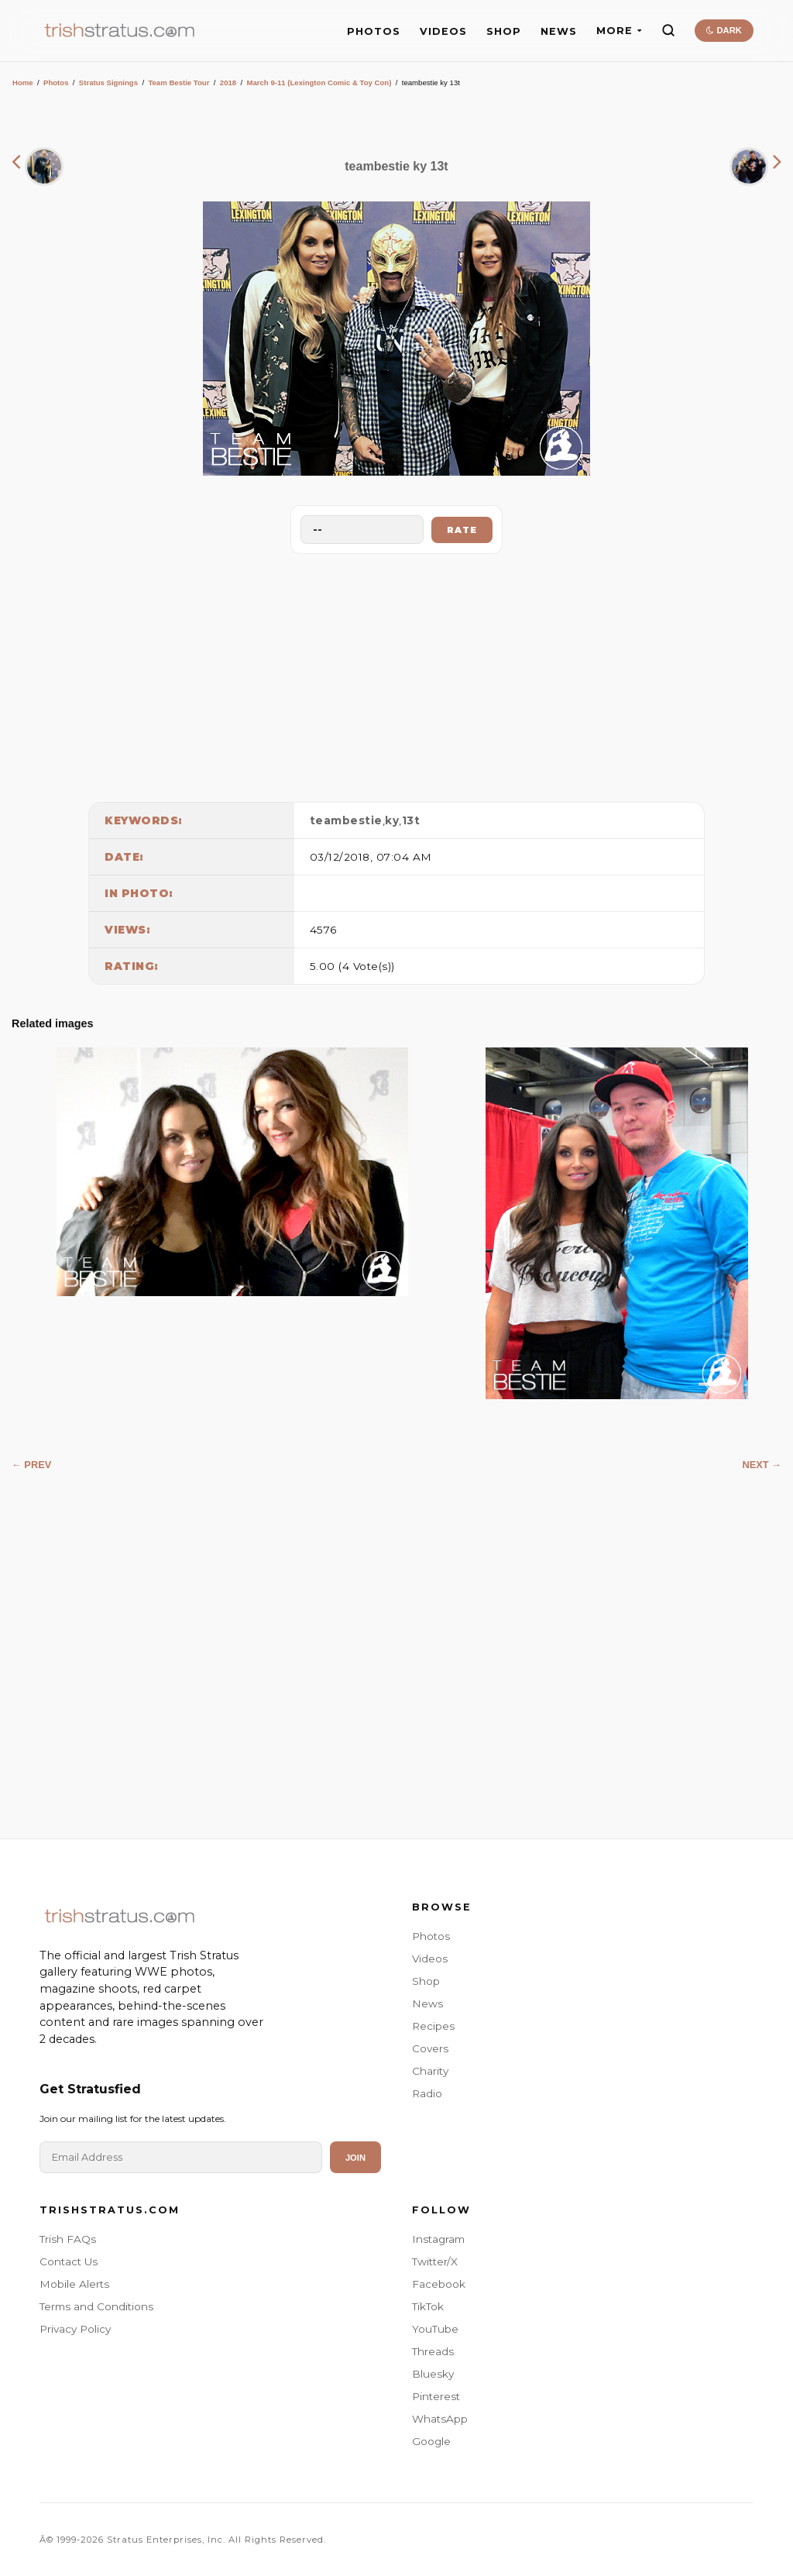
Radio (427, 2093)
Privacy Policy (75, 2329)
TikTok (428, 2306)
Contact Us (68, 2261)
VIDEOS (443, 31)
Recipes (433, 2026)
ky (392, 820)
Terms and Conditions (96, 2306)
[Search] (668, 30)
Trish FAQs (67, 2239)
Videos (430, 1958)
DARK (723, 30)
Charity (430, 2071)
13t (411, 820)
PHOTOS (373, 31)
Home (22, 82)
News (427, 2003)
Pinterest (436, 2396)
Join (355, 2157)
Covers (430, 2048)
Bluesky (433, 2374)
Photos (56, 82)
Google (431, 2441)
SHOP (503, 31)
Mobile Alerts (74, 2284)
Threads (433, 2351)
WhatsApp (440, 2419)
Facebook (438, 2284)
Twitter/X (435, 2261)
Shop (426, 1981)
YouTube (435, 2329)
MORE (619, 30)
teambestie (346, 820)
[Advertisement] (396, 674)
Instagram (438, 2239)
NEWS (559, 31)
